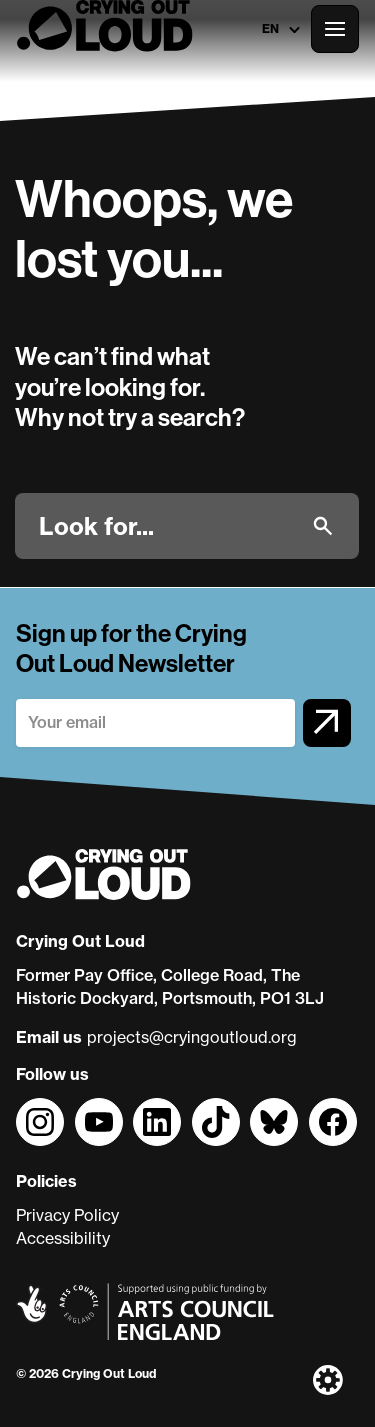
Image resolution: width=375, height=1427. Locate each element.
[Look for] (167, 526)
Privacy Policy (67, 1215)
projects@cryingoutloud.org (192, 1037)
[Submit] (323, 526)
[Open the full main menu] (335, 29)
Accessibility (63, 1238)
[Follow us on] (40, 1122)
